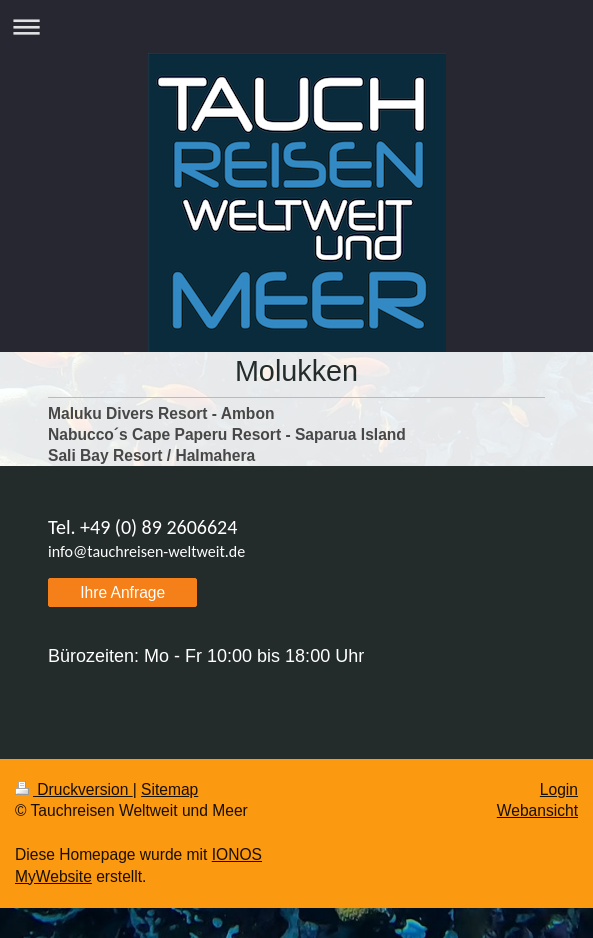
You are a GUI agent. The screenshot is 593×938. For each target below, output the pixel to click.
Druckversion (74, 789)
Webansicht (537, 810)
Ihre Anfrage (122, 592)
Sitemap (169, 789)
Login (559, 789)
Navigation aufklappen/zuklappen (296, 26)
